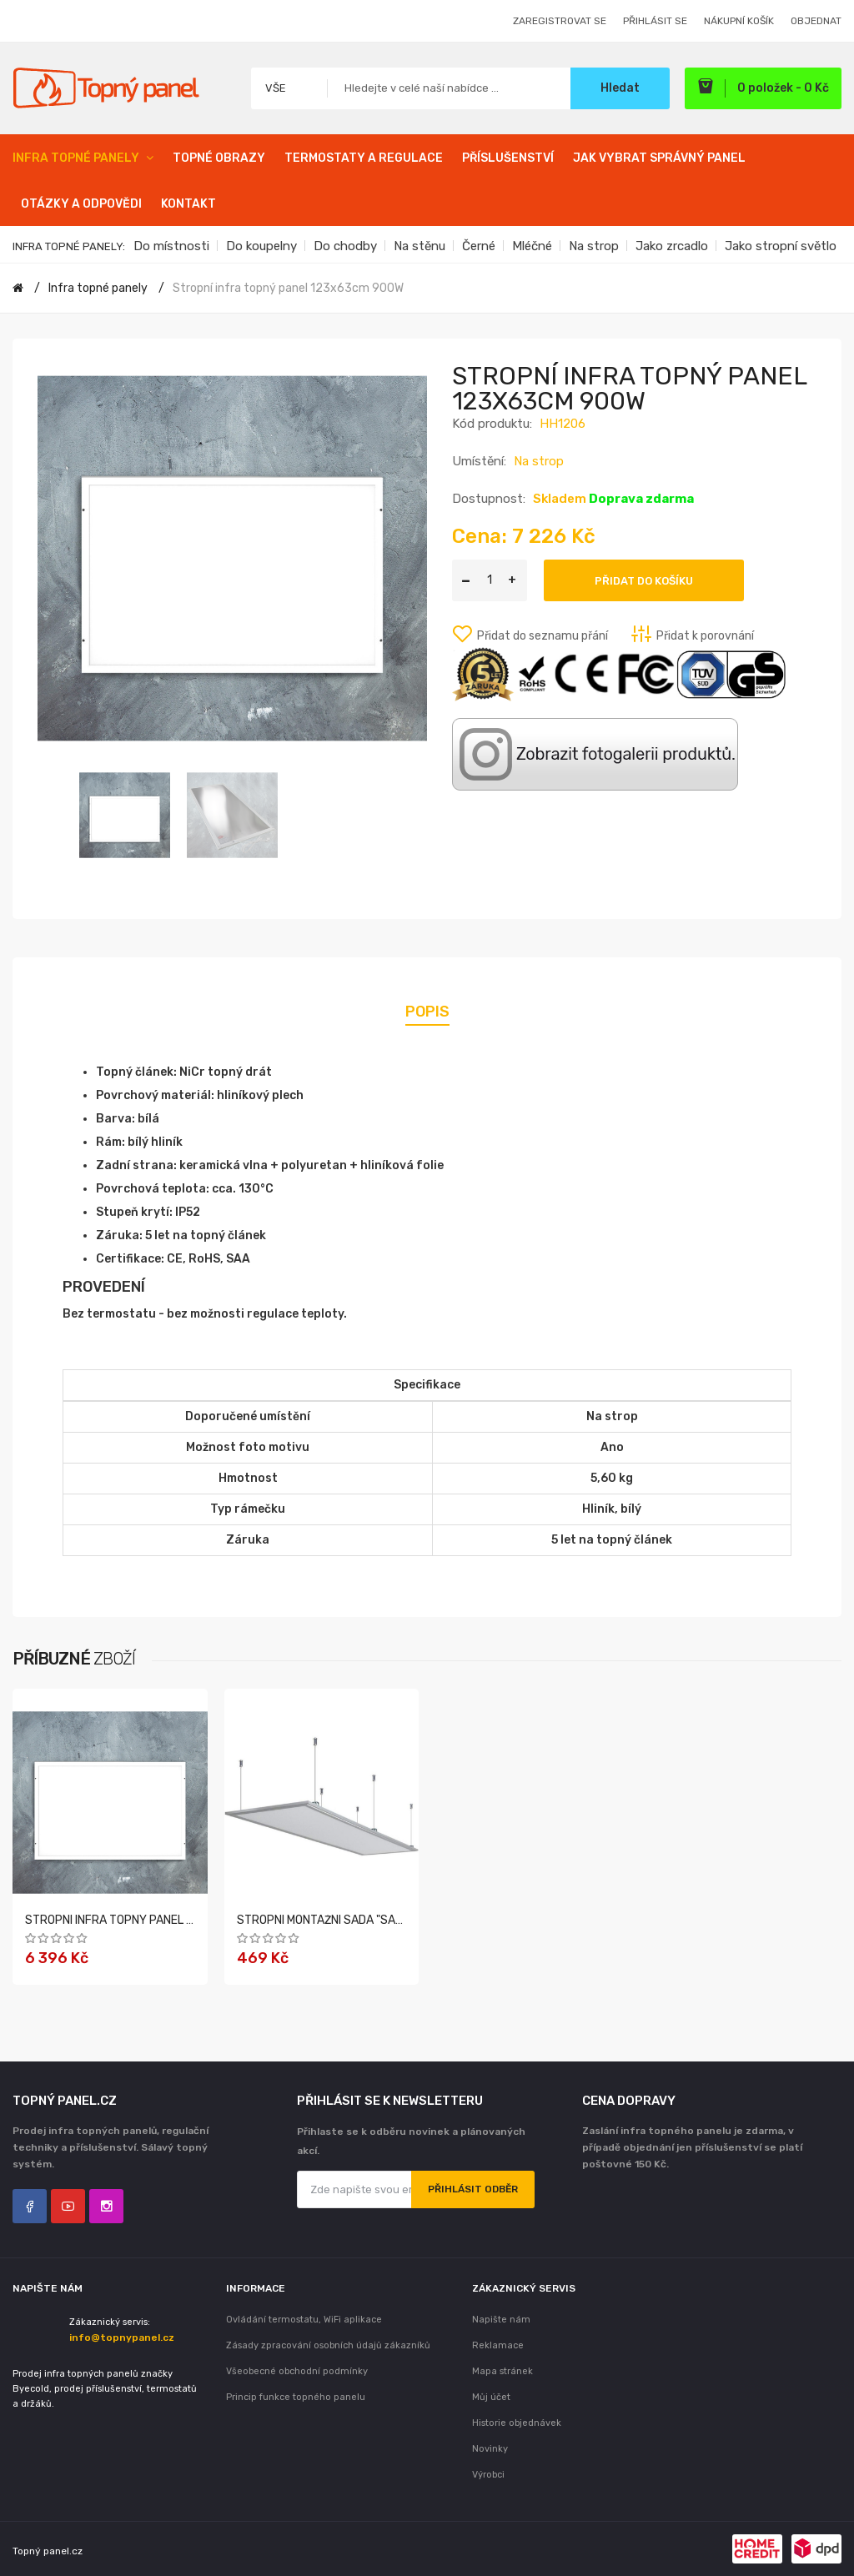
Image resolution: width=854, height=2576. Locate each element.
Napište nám (501, 2319)
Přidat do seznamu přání (542, 636)
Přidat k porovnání (705, 636)
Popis (427, 1011)
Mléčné (532, 246)
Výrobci (488, 2474)
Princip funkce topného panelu (295, 2397)
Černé (478, 246)
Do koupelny (261, 246)
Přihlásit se (655, 21)
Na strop (594, 246)
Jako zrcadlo (671, 246)
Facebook (30, 2206)
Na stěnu (419, 246)
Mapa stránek (502, 2371)
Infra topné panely (98, 288)
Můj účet (491, 2397)
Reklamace (498, 2345)
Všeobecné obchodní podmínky (297, 2371)
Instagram (106, 2206)
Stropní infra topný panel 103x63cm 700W (151, 1920)
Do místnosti (171, 246)
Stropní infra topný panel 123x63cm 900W (288, 288)
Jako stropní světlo (780, 246)
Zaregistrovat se (559, 21)
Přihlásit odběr (473, 2189)
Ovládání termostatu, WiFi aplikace (304, 2319)
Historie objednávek (516, 2423)
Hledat (620, 88)
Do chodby (345, 246)
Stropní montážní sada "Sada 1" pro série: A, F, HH (380, 1920)
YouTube (68, 2206)
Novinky (490, 2448)
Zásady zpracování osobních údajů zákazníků (328, 2345)
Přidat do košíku (644, 581)
